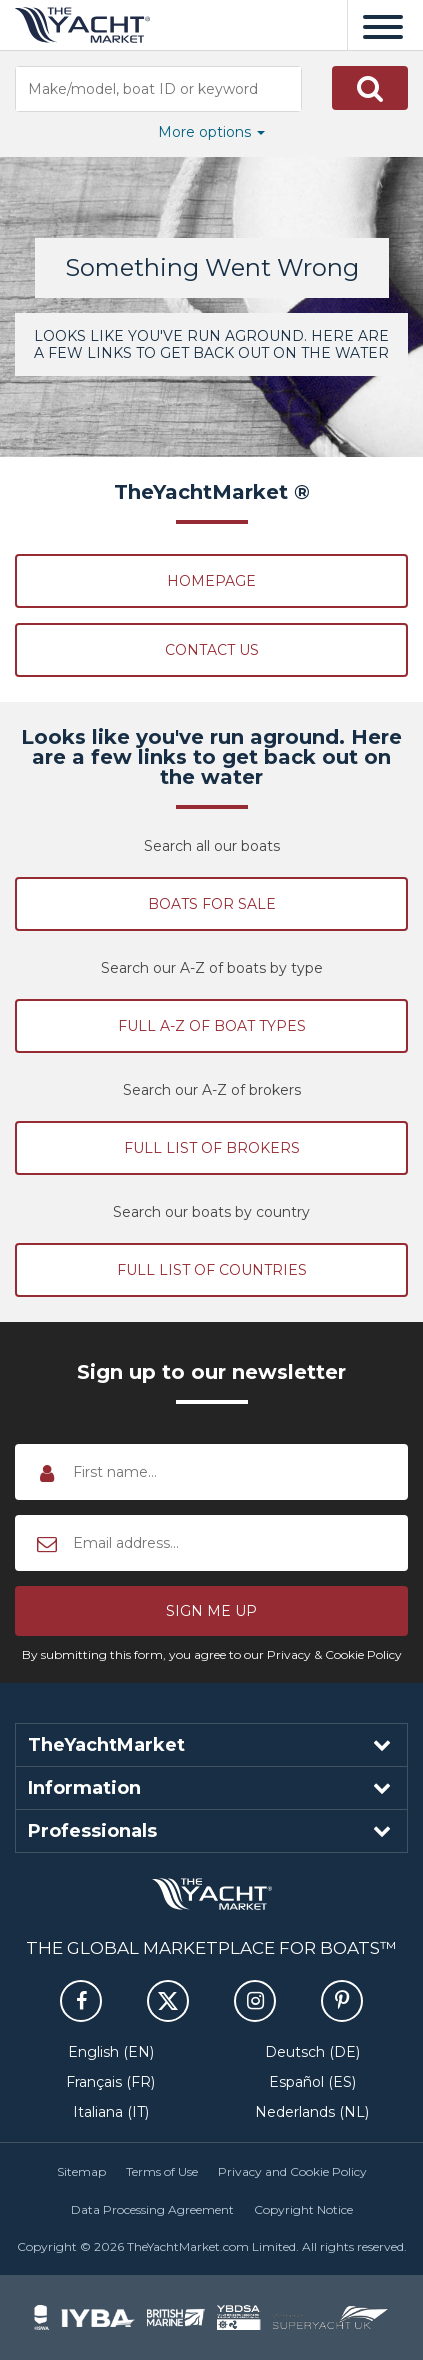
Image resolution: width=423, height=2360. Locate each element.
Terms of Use (162, 2171)
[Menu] (382, 25)
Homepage (211, 581)
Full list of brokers (212, 1148)
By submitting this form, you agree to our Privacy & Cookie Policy (212, 1654)
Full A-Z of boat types (212, 1026)
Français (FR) (110, 2082)
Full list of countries (212, 1270)
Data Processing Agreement (152, 2209)
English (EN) (111, 2052)
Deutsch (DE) (312, 2052)
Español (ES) (312, 2082)
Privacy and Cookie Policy (292, 2171)
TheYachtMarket (82, 25)
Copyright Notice (303, 2209)
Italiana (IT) (111, 2112)
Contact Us (212, 650)
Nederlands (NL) (312, 2112)
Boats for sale (212, 904)
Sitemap (81, 2171)
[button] (370, 88)
